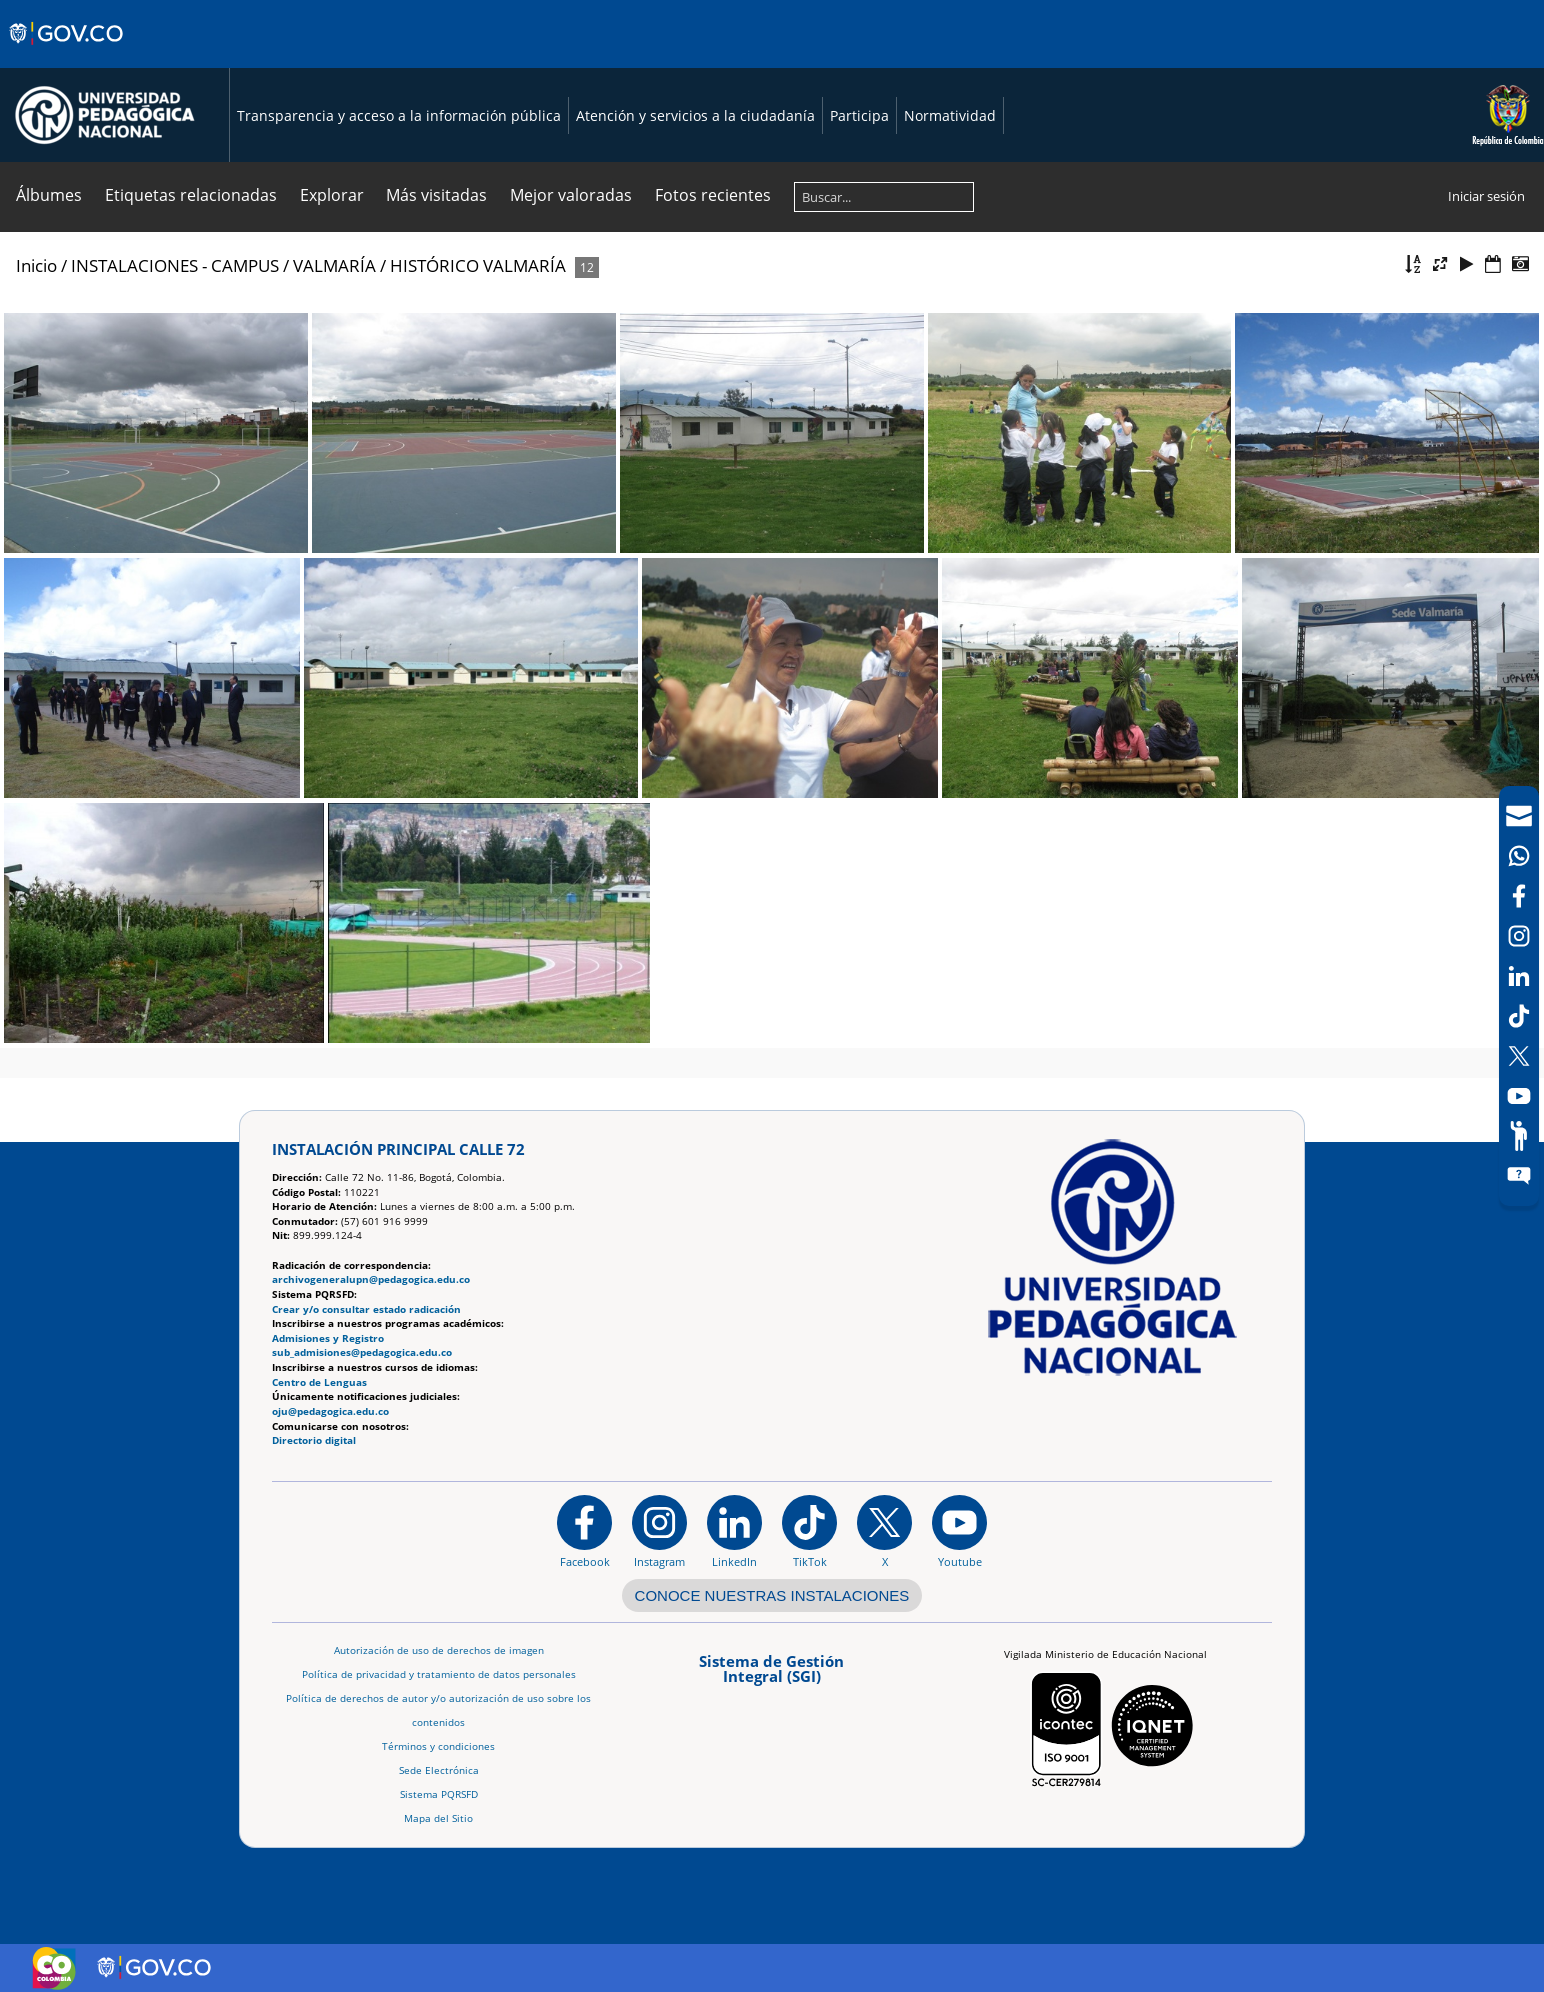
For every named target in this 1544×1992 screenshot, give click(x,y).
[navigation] (1519, 996)
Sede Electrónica (439, 1770)
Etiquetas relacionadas (191, 195)
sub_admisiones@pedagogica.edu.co (362, 1352)
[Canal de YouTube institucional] (959, 1531)
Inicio (36, 265)
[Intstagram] (1519, 936)
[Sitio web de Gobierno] (67, 53)
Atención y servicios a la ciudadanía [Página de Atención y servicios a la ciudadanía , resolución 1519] (695, 115)
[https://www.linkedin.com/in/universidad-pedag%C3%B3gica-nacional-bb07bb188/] (734, 1531)
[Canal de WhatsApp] (1519, 856)
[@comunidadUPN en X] (884, 1531)
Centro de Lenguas (319, 1382)
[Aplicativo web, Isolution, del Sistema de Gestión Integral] (772, 1675)
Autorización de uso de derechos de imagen (439, 1650)
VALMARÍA (334, 265)
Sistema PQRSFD (439, 1794)
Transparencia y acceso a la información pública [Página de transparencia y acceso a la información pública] (399, 115)
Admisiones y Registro (328, 1338)
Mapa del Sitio (438, 1818)
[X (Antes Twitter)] (1519, 1056)
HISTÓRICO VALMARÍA (478, 265)
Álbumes (49, 195)
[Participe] (1519, 1136)
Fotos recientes (713, 195)
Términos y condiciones (438, 1746)
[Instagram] (659, 1531)
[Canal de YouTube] (1519, 1096)
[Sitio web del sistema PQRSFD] (1519, 1176)
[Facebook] (1519, 896)
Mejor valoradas (571, 195)
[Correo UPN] (1519, 816)
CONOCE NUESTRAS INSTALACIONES (772, 1595)
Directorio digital (314, 1440)
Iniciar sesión (1486, 196)
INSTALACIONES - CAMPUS (175, 265)
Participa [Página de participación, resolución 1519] (859, 115)
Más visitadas (436, 195)
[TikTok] (1519, 1016)
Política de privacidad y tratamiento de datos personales (439, 1674)
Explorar (332, 195)
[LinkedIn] (1519, 976)
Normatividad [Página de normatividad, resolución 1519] (950, 115)
